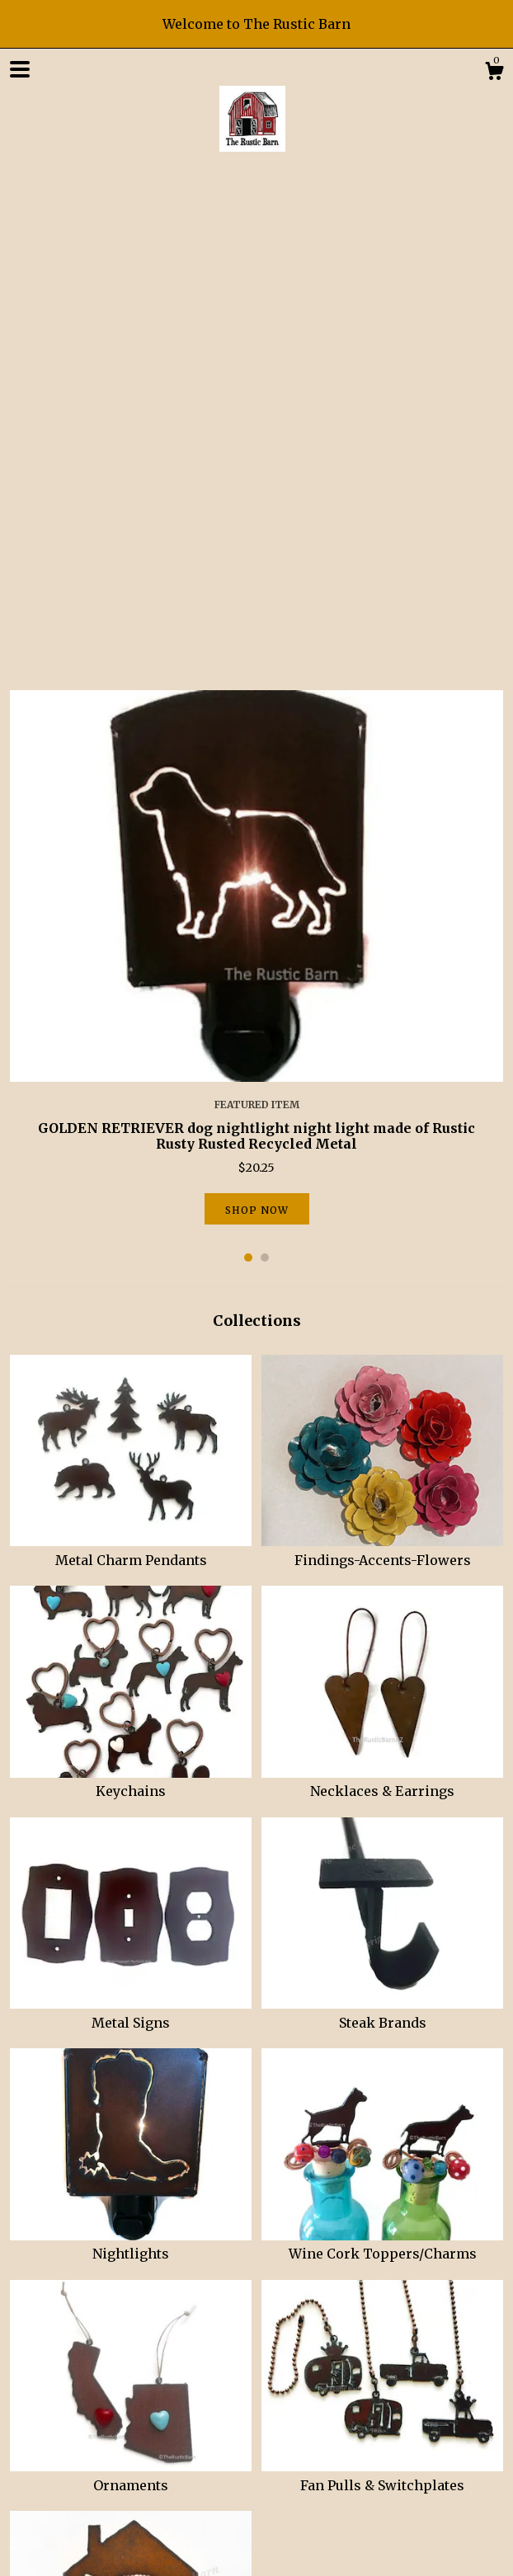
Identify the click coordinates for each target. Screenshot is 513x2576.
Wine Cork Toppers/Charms (382, 1756)
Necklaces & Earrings (382, 1293)
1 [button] (248, 769)
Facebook (39, 2444)
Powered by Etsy (57, 2546)
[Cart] (494, 73)
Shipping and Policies (167, 2383)
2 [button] (265, 769)
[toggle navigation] (20, 69)
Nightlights (131, 1756)
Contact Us (274, 2383)
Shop (26, 2383)
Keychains (131, 1293)
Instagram (111, 2444)
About (73, 2383)
